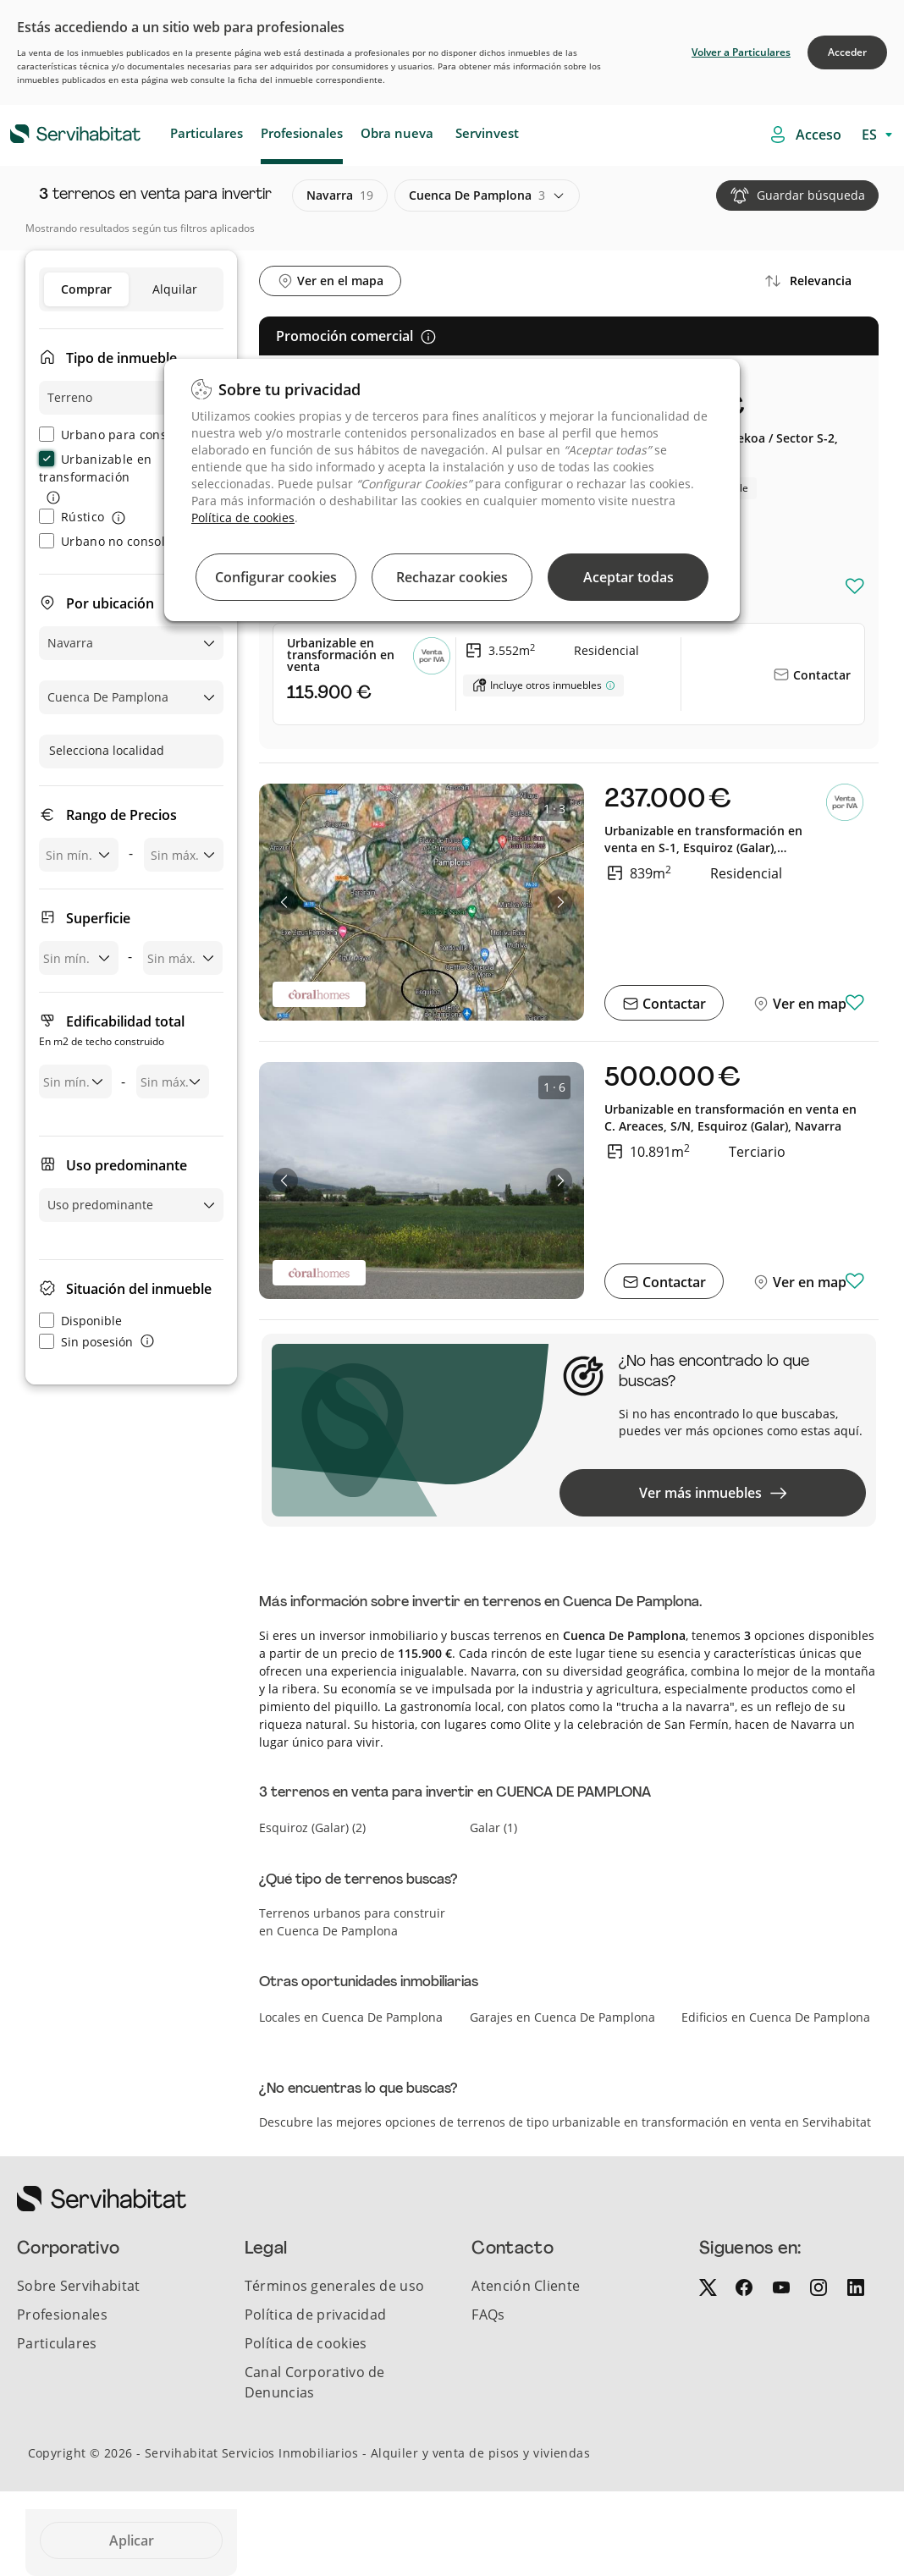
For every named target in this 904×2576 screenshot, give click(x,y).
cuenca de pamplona (477, 195)
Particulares (206, 132)
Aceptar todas (628, 577)
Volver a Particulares (741, 52)
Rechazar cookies (452, 577)
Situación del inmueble (139, 1289)
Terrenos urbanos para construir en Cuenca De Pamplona (352, 1922)
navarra (339, 195)
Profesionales (302, 132)
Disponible (80, 1321)
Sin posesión (86, 1342)
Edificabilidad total (112, 1032)
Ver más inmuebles (712, 1492)
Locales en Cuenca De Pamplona (351, 2017)
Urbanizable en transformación (95, 468)
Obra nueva (397, 132)
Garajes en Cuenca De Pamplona (562, 2017)
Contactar (820, 675)
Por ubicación (110, 603)
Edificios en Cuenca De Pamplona (775, 2017)
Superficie (98, 918)
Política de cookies (243, 517)
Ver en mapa (811, 1003)
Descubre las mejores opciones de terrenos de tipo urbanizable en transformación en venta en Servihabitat (565, 2122)
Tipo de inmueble (121, 358)
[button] (285, 902)
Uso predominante (126, 1165)
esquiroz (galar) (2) (312, 1827)
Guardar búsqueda (811, 195)
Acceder (847, 52)
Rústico (71, 517)
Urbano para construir (116, 435)
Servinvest (487, 132)
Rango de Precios (121, 815)
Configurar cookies (276, 577)
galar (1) (493, 1827)
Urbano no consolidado (118, 541)
